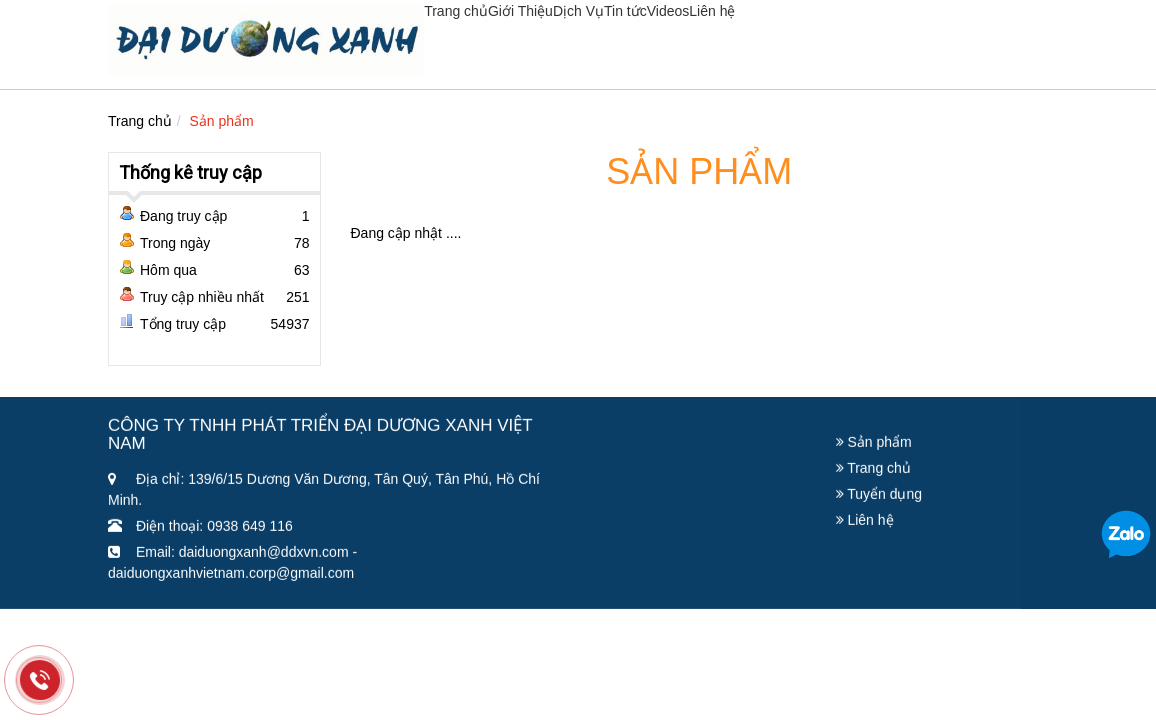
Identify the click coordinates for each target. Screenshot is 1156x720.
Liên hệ (712, 11)
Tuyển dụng (879, 497)
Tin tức (625, 11)
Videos (668, 11)
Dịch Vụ (578, 11)
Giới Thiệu (520, 11)
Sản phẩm (222, 121)
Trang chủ (456, 11)
